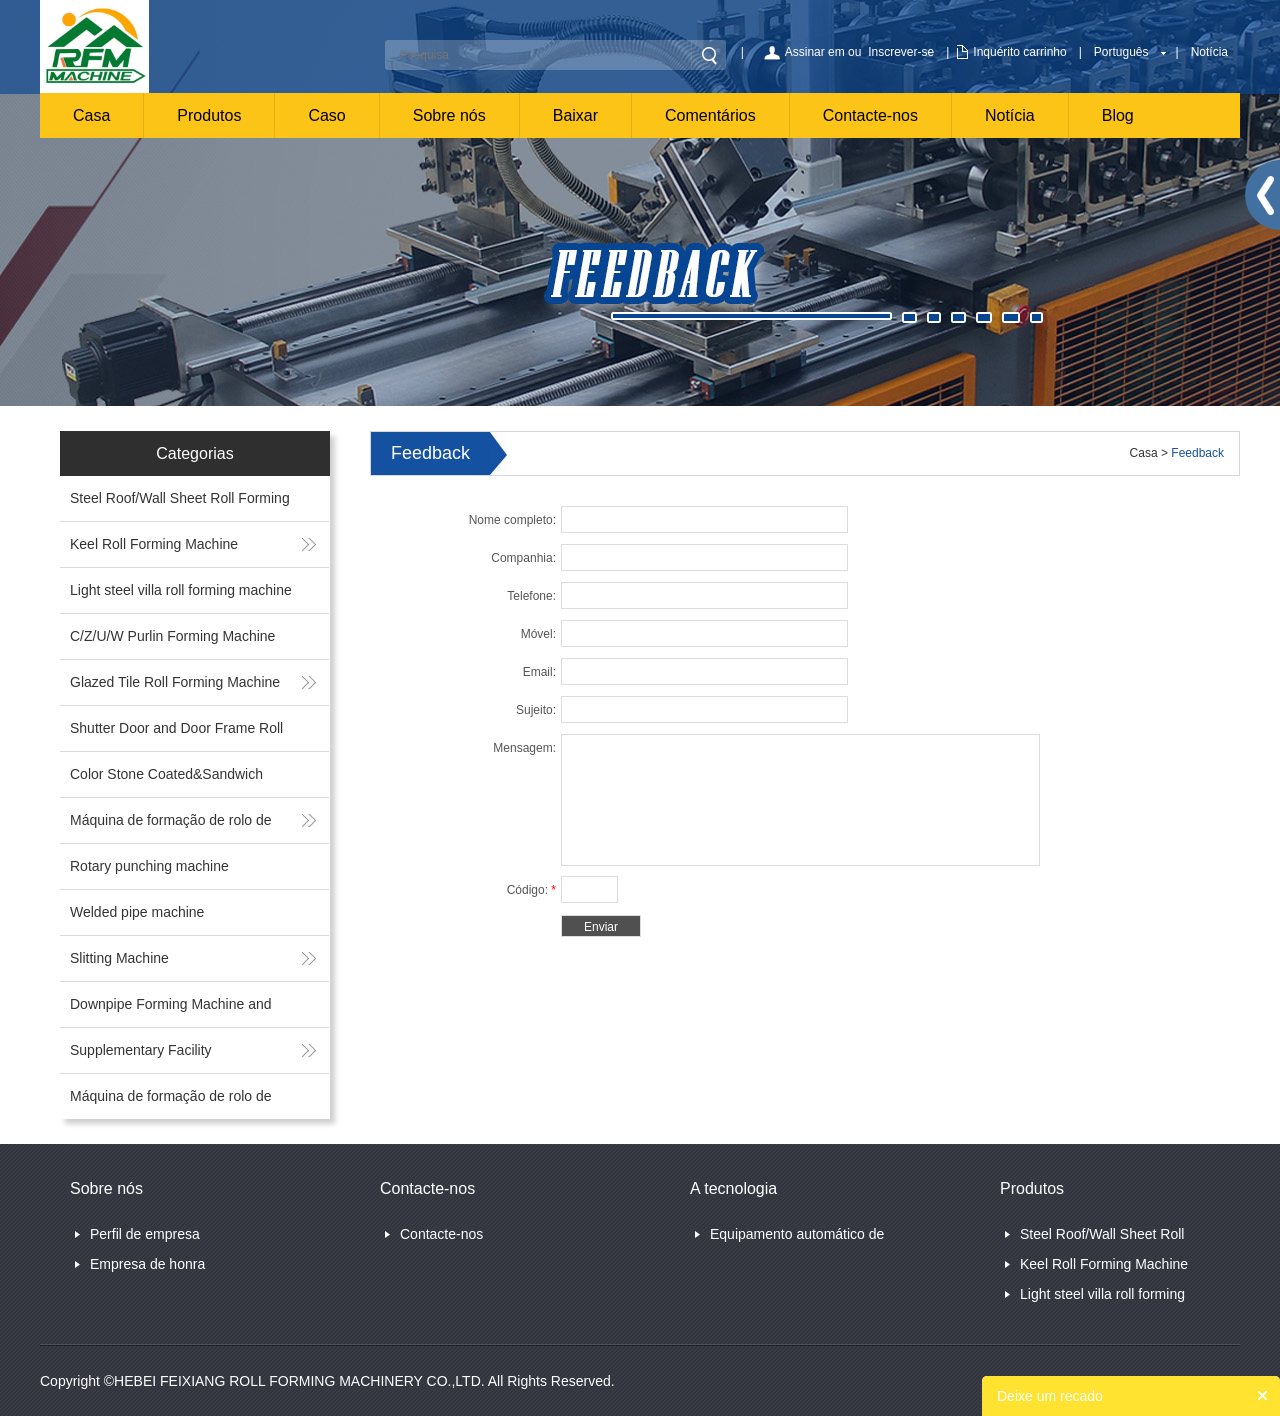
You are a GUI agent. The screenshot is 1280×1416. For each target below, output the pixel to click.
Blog (1118, 115)
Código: (531, 890)
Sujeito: (536, 710)
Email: (539, 672)
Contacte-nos (870, 115)
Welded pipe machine (137, 912)
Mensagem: (524, 748)
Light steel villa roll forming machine (181, 590)
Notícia (1209, 52)
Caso (326, 115)
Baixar (575, 115)
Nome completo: (512, 520)
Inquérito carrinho (1019, 52)
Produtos (209, 115)
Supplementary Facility (141, 1050)
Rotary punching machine (149, 866)
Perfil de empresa (145, 1234)
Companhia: (523, 558)
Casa (91, 115)
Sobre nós (449, 115)
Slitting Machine (119, 958)
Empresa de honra (147, 1264)
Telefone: (531, 596)
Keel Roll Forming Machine (154, 544)
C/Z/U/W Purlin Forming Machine (172, 636)
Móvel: (538, 634)
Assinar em (815, 52)
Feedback (1197, 453)
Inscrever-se (901, 52)
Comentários (710, 115)
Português (1121, 52)
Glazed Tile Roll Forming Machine (175, 682)
